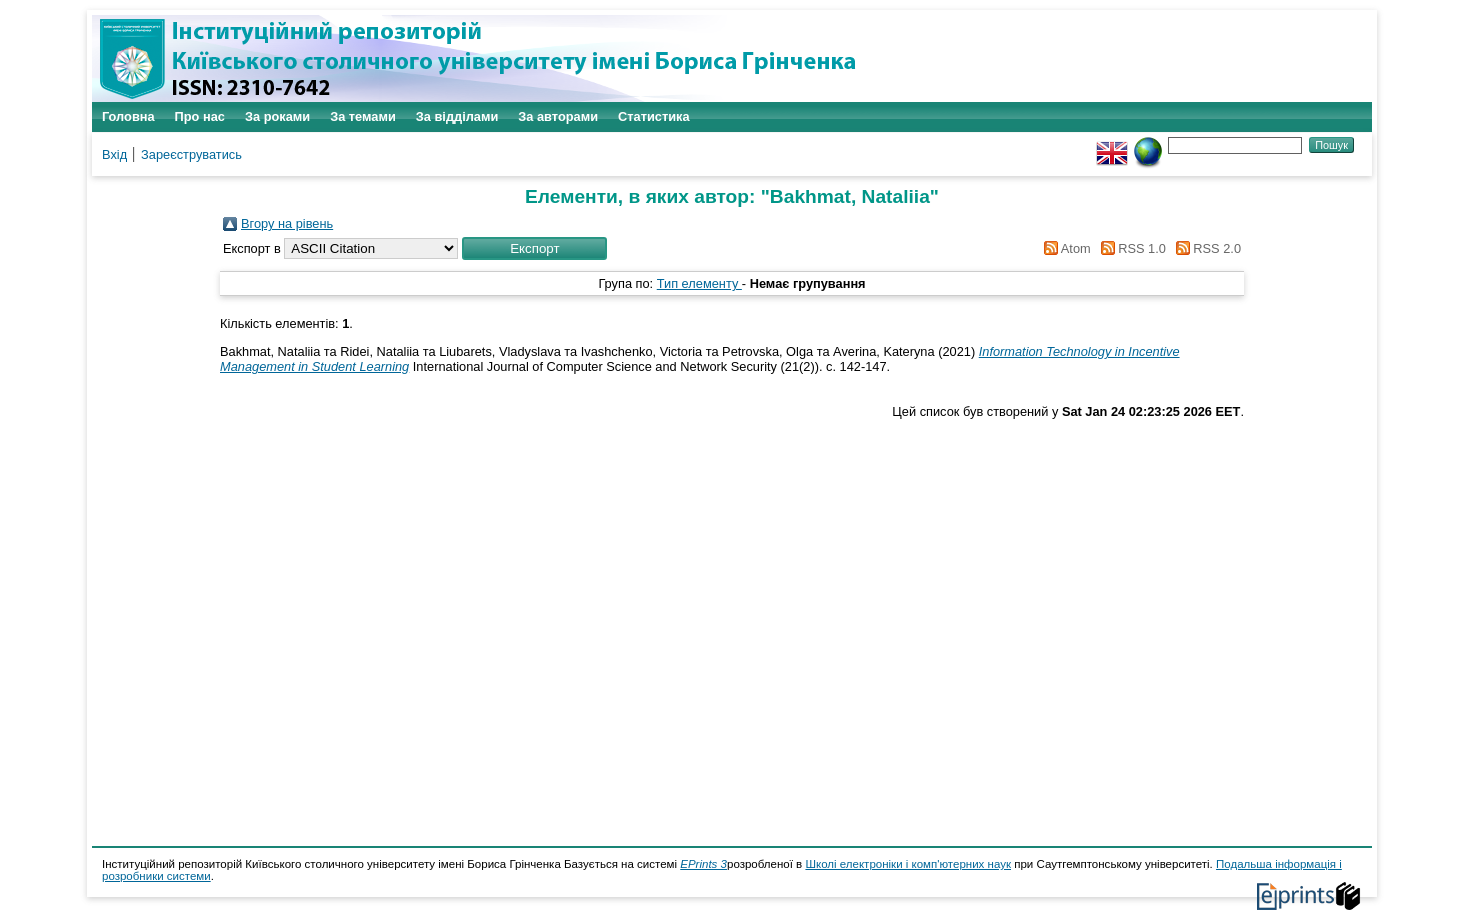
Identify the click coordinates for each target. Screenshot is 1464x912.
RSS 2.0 (1205, 248)
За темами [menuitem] (363, 116)
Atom (1064, 248)
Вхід (114, 154)
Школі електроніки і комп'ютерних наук (908, 864)
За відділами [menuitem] (457, 116)
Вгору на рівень (287, 223)
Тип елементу (699, 283)
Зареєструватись (191, 154)
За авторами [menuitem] (558, 116)
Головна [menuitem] (128, 116)
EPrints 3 (703, 864)
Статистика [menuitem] (654, 116)
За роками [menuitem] (277, 116)
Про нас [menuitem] (200, 116)
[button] (534, 248)
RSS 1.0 (1130, 248)
